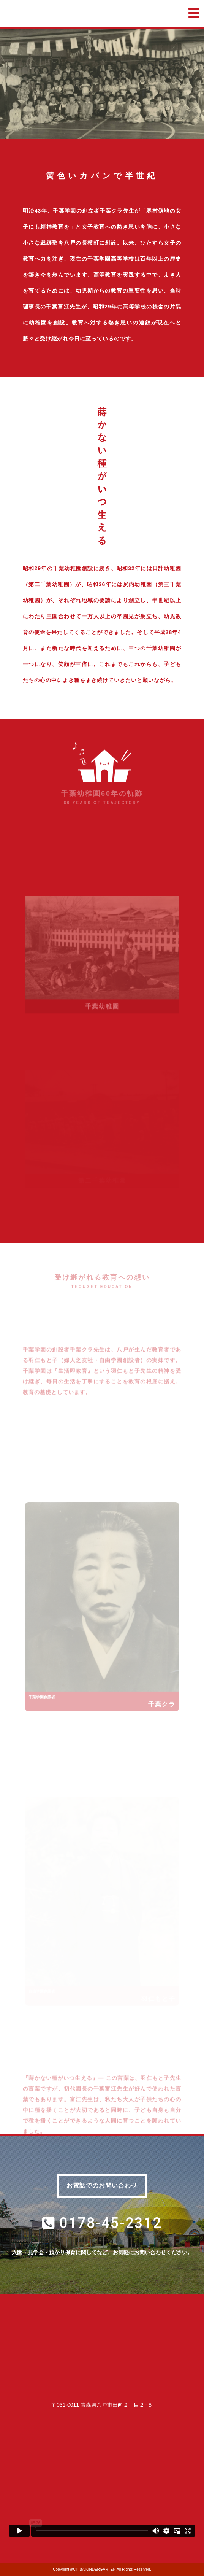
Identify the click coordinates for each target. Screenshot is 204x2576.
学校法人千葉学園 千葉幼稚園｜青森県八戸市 (81, 13)
